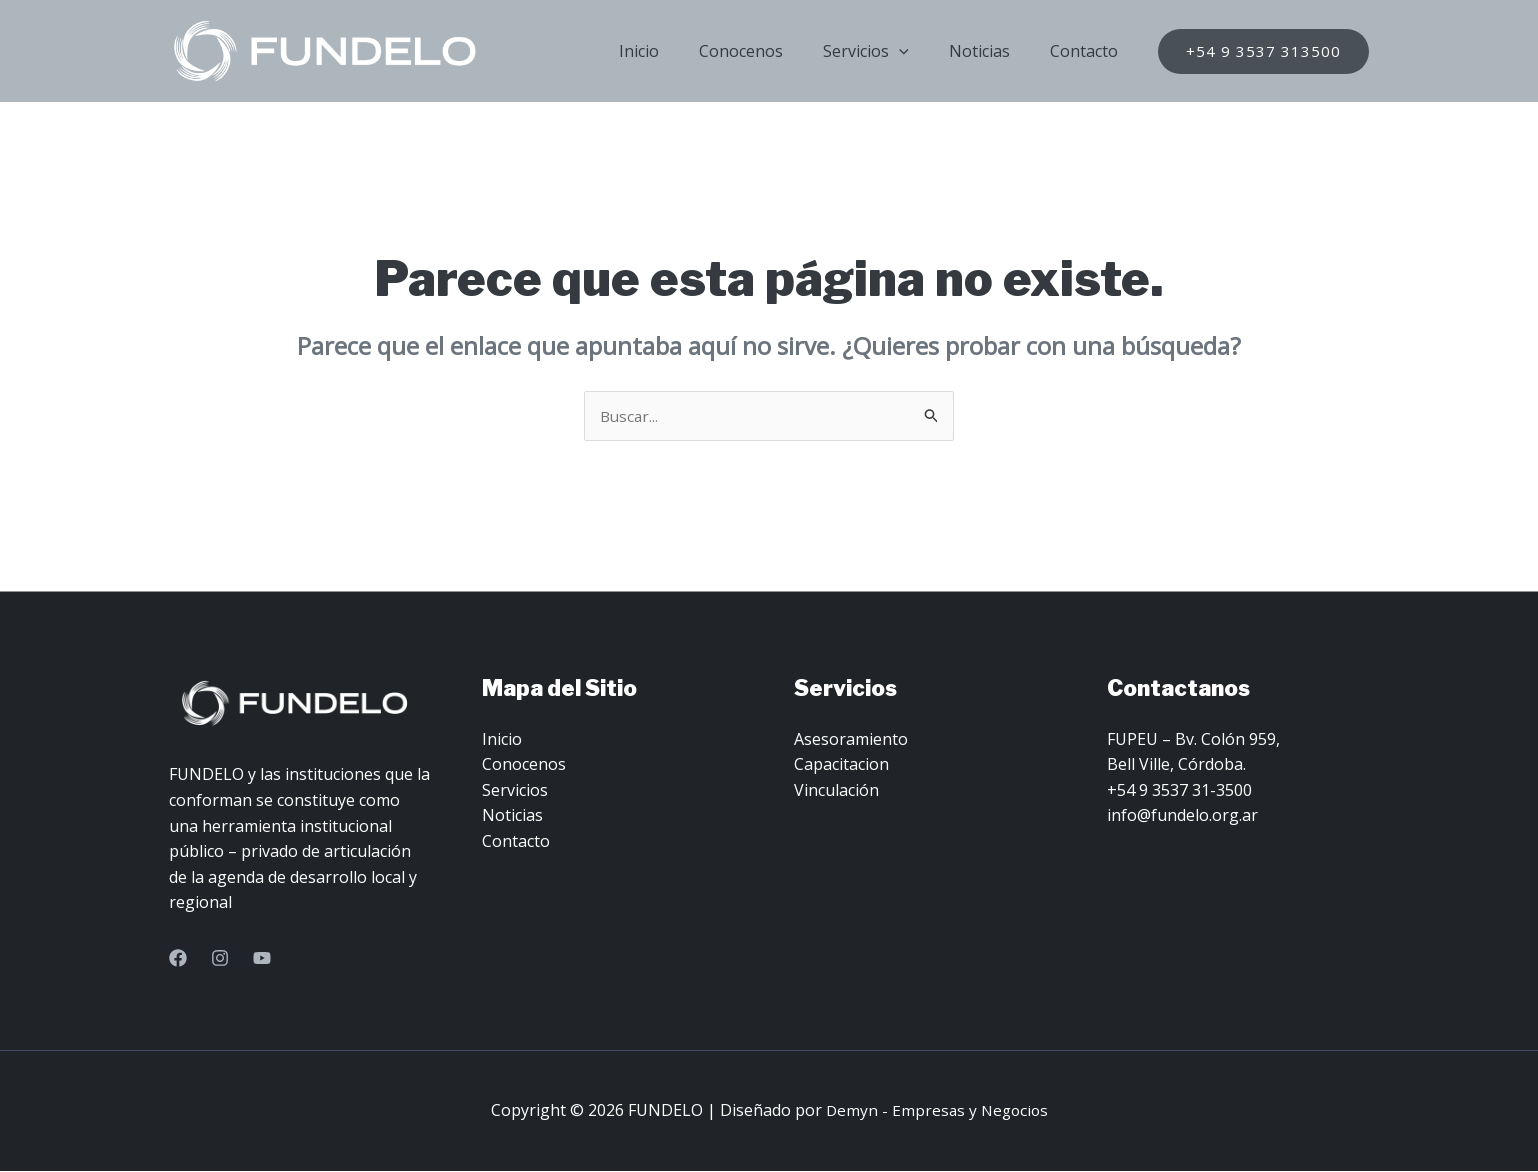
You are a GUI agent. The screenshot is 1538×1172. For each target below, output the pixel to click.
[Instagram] (220, 959)
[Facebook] (178, 959)
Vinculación (836, 791)
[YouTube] (262, 959)
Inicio (675, 51)
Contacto (1088, 51)
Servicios (886, 51)
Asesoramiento (851, 740)
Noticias (991, 51)
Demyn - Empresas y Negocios (937, 1111)
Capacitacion (841, 765)
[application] (919, 51)
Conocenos (769, 51)
